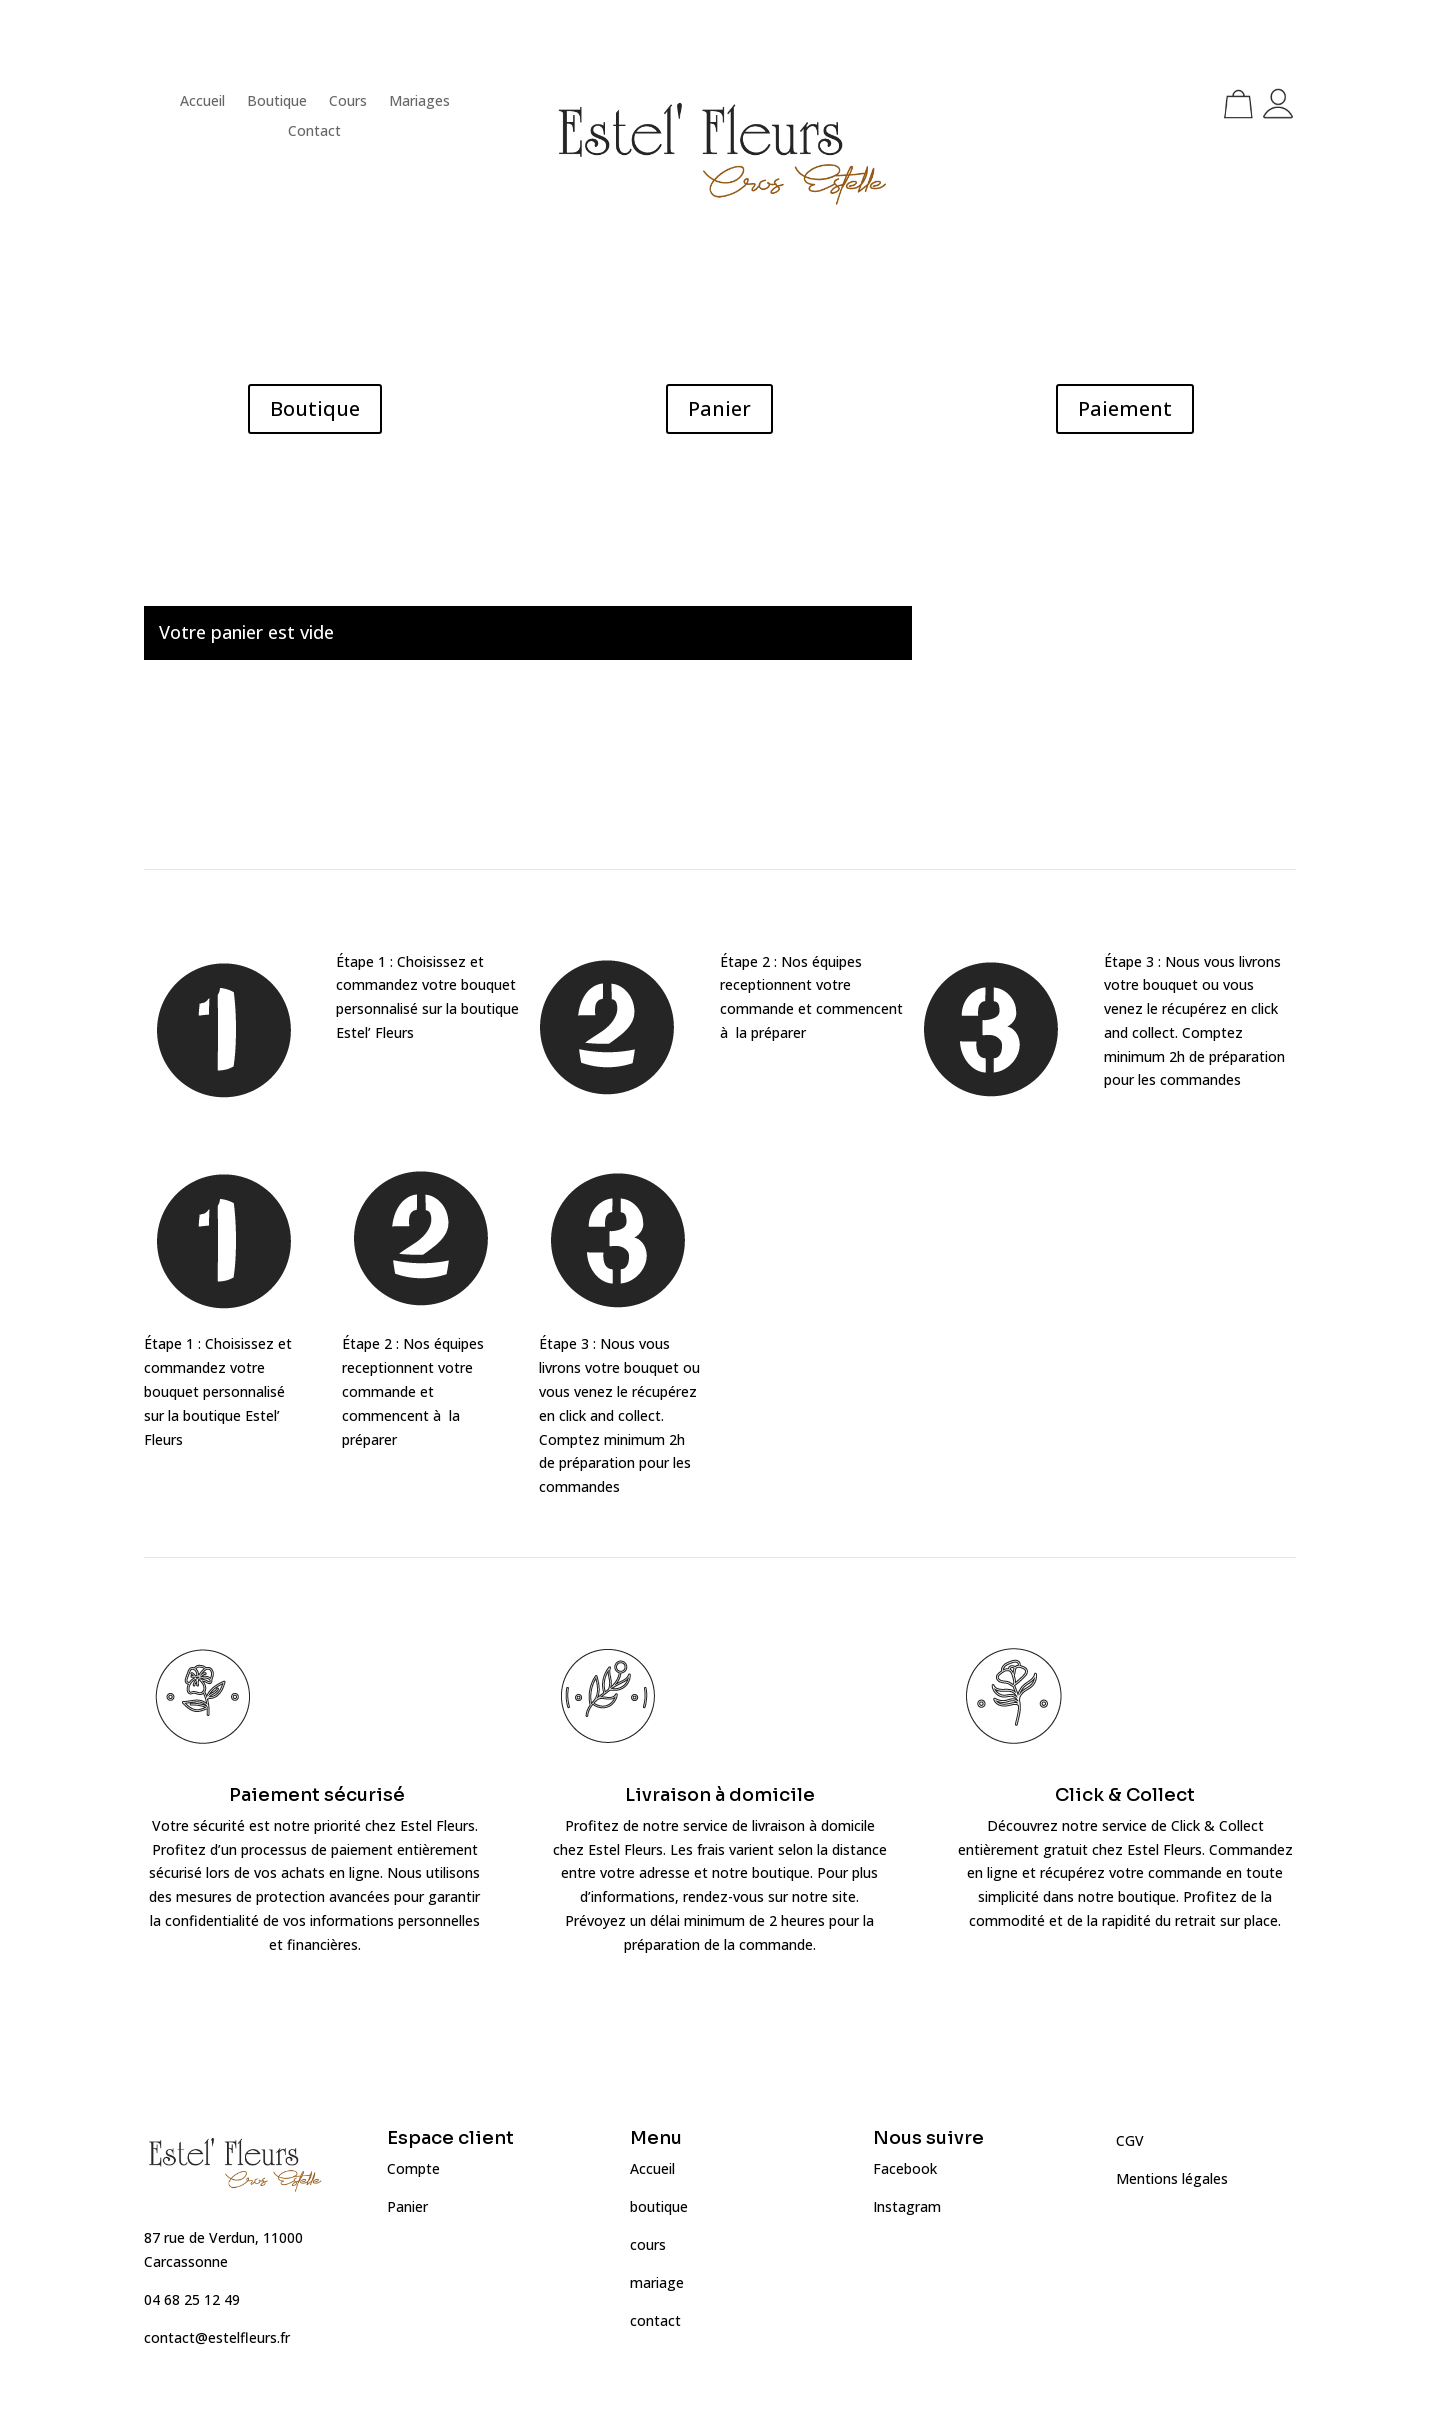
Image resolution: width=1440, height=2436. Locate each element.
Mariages (419, 102)
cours (648, 2244)
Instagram (907, 2206)
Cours (348, 102)
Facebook (905, 2168)
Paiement (1125, 408)
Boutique (277, 102)
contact (655, 2320)
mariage (657, 2282)
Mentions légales (1172, 2178)
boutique (659, 2206)
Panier (719, 408)
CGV (1130, 2140)
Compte (413, 2168)
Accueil (202, 102)
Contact (314, 132)
